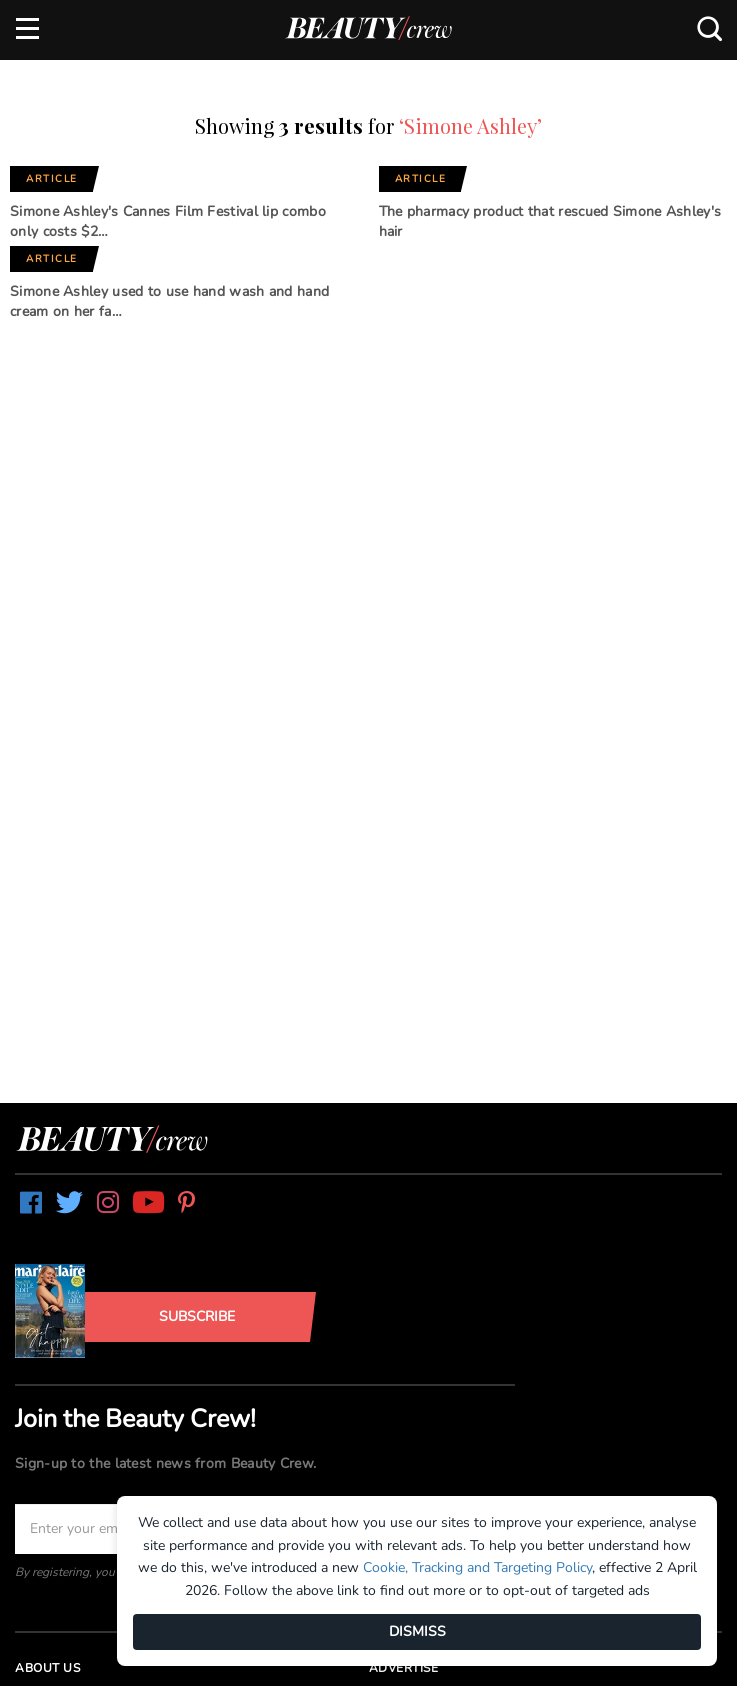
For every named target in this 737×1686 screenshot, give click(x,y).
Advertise (404, 1668)
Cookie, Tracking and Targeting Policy (477, 1567)
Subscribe (197, 1316)
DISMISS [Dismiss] (417, 1631)
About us (47, 1668)
